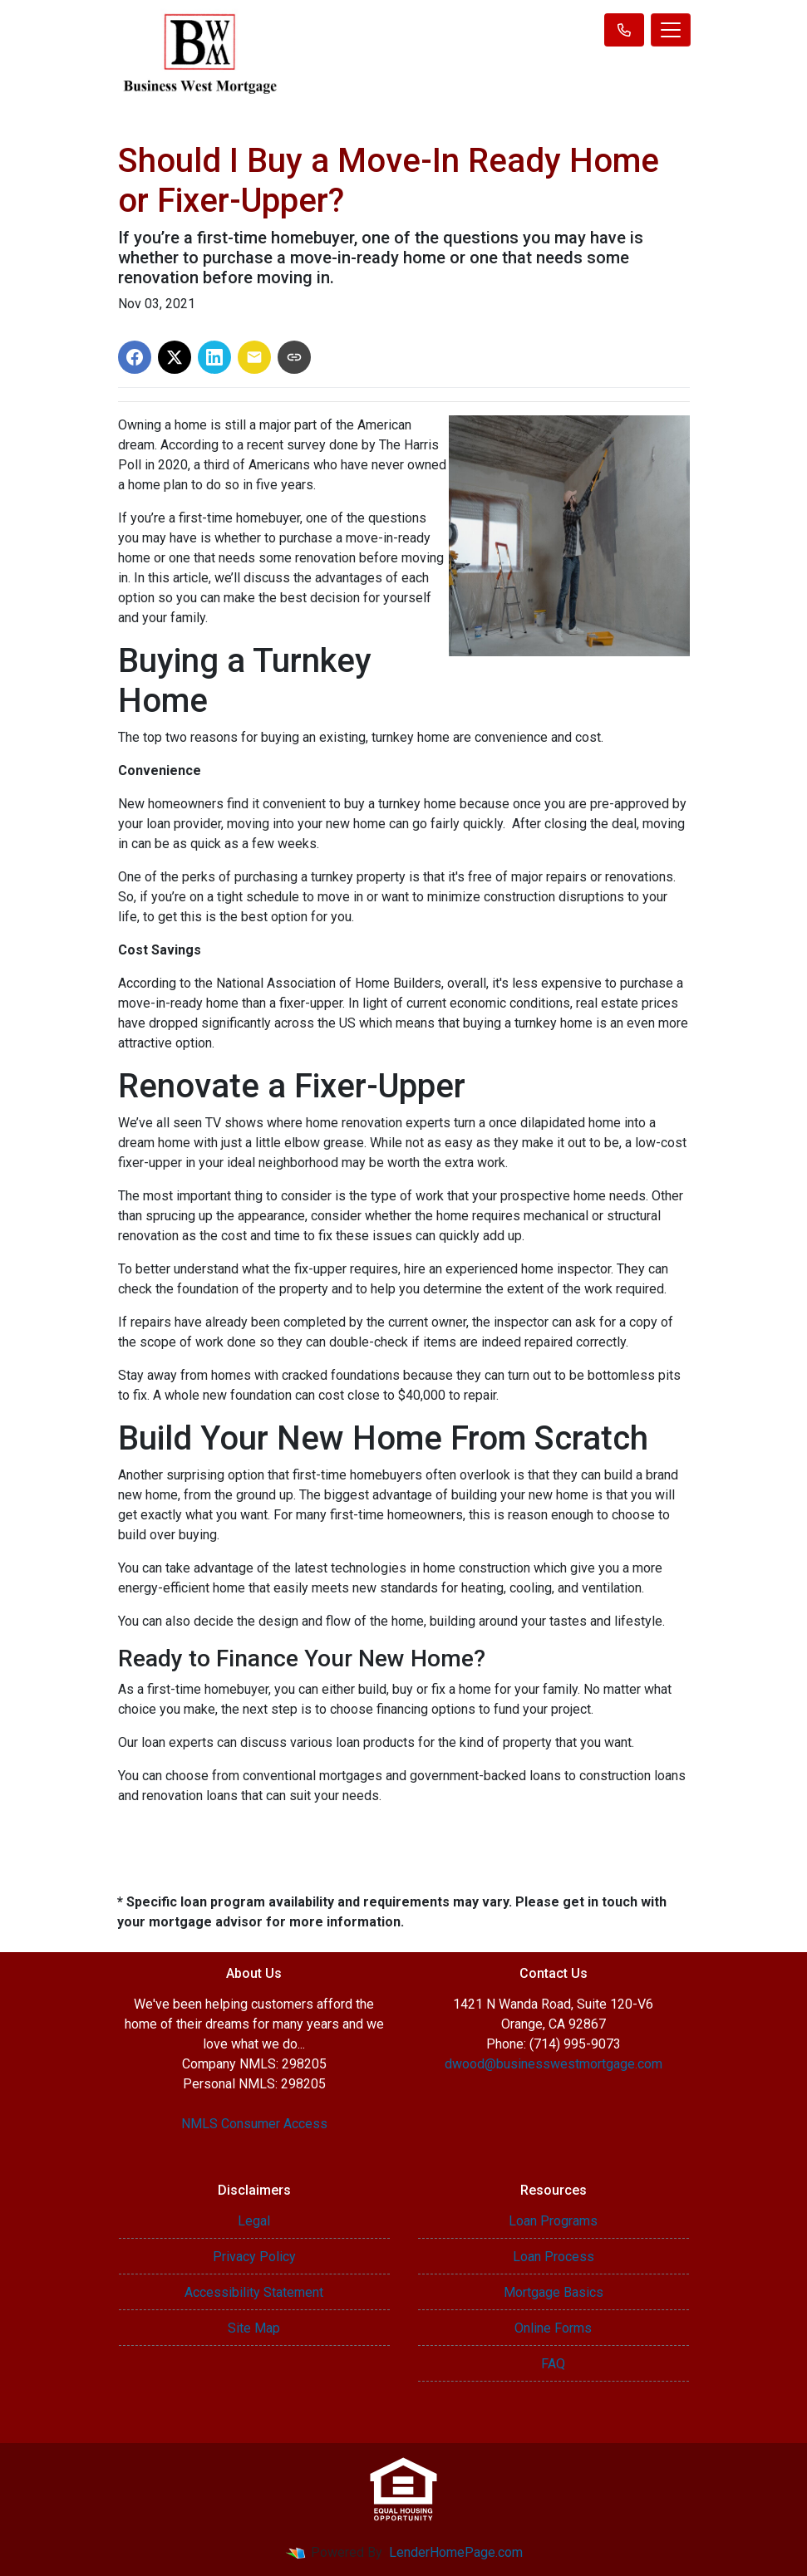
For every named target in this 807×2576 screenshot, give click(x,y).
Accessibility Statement (254, 2292)
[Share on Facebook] (134, 357)
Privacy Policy (254, 2256)
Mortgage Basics (553, 2292)
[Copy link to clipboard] (294, 357)
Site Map (254, 2328)
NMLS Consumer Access (254, 2124)
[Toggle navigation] (671, 30)
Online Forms (553, 2328)
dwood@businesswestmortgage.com (553, 2064)
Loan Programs (553, 2221)
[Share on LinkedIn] (214, 357)
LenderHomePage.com (456, 2552)
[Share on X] (174, 357)
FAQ (553, 2364)
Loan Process (553, 2256)
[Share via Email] (254, 357)
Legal (254, 2221)
